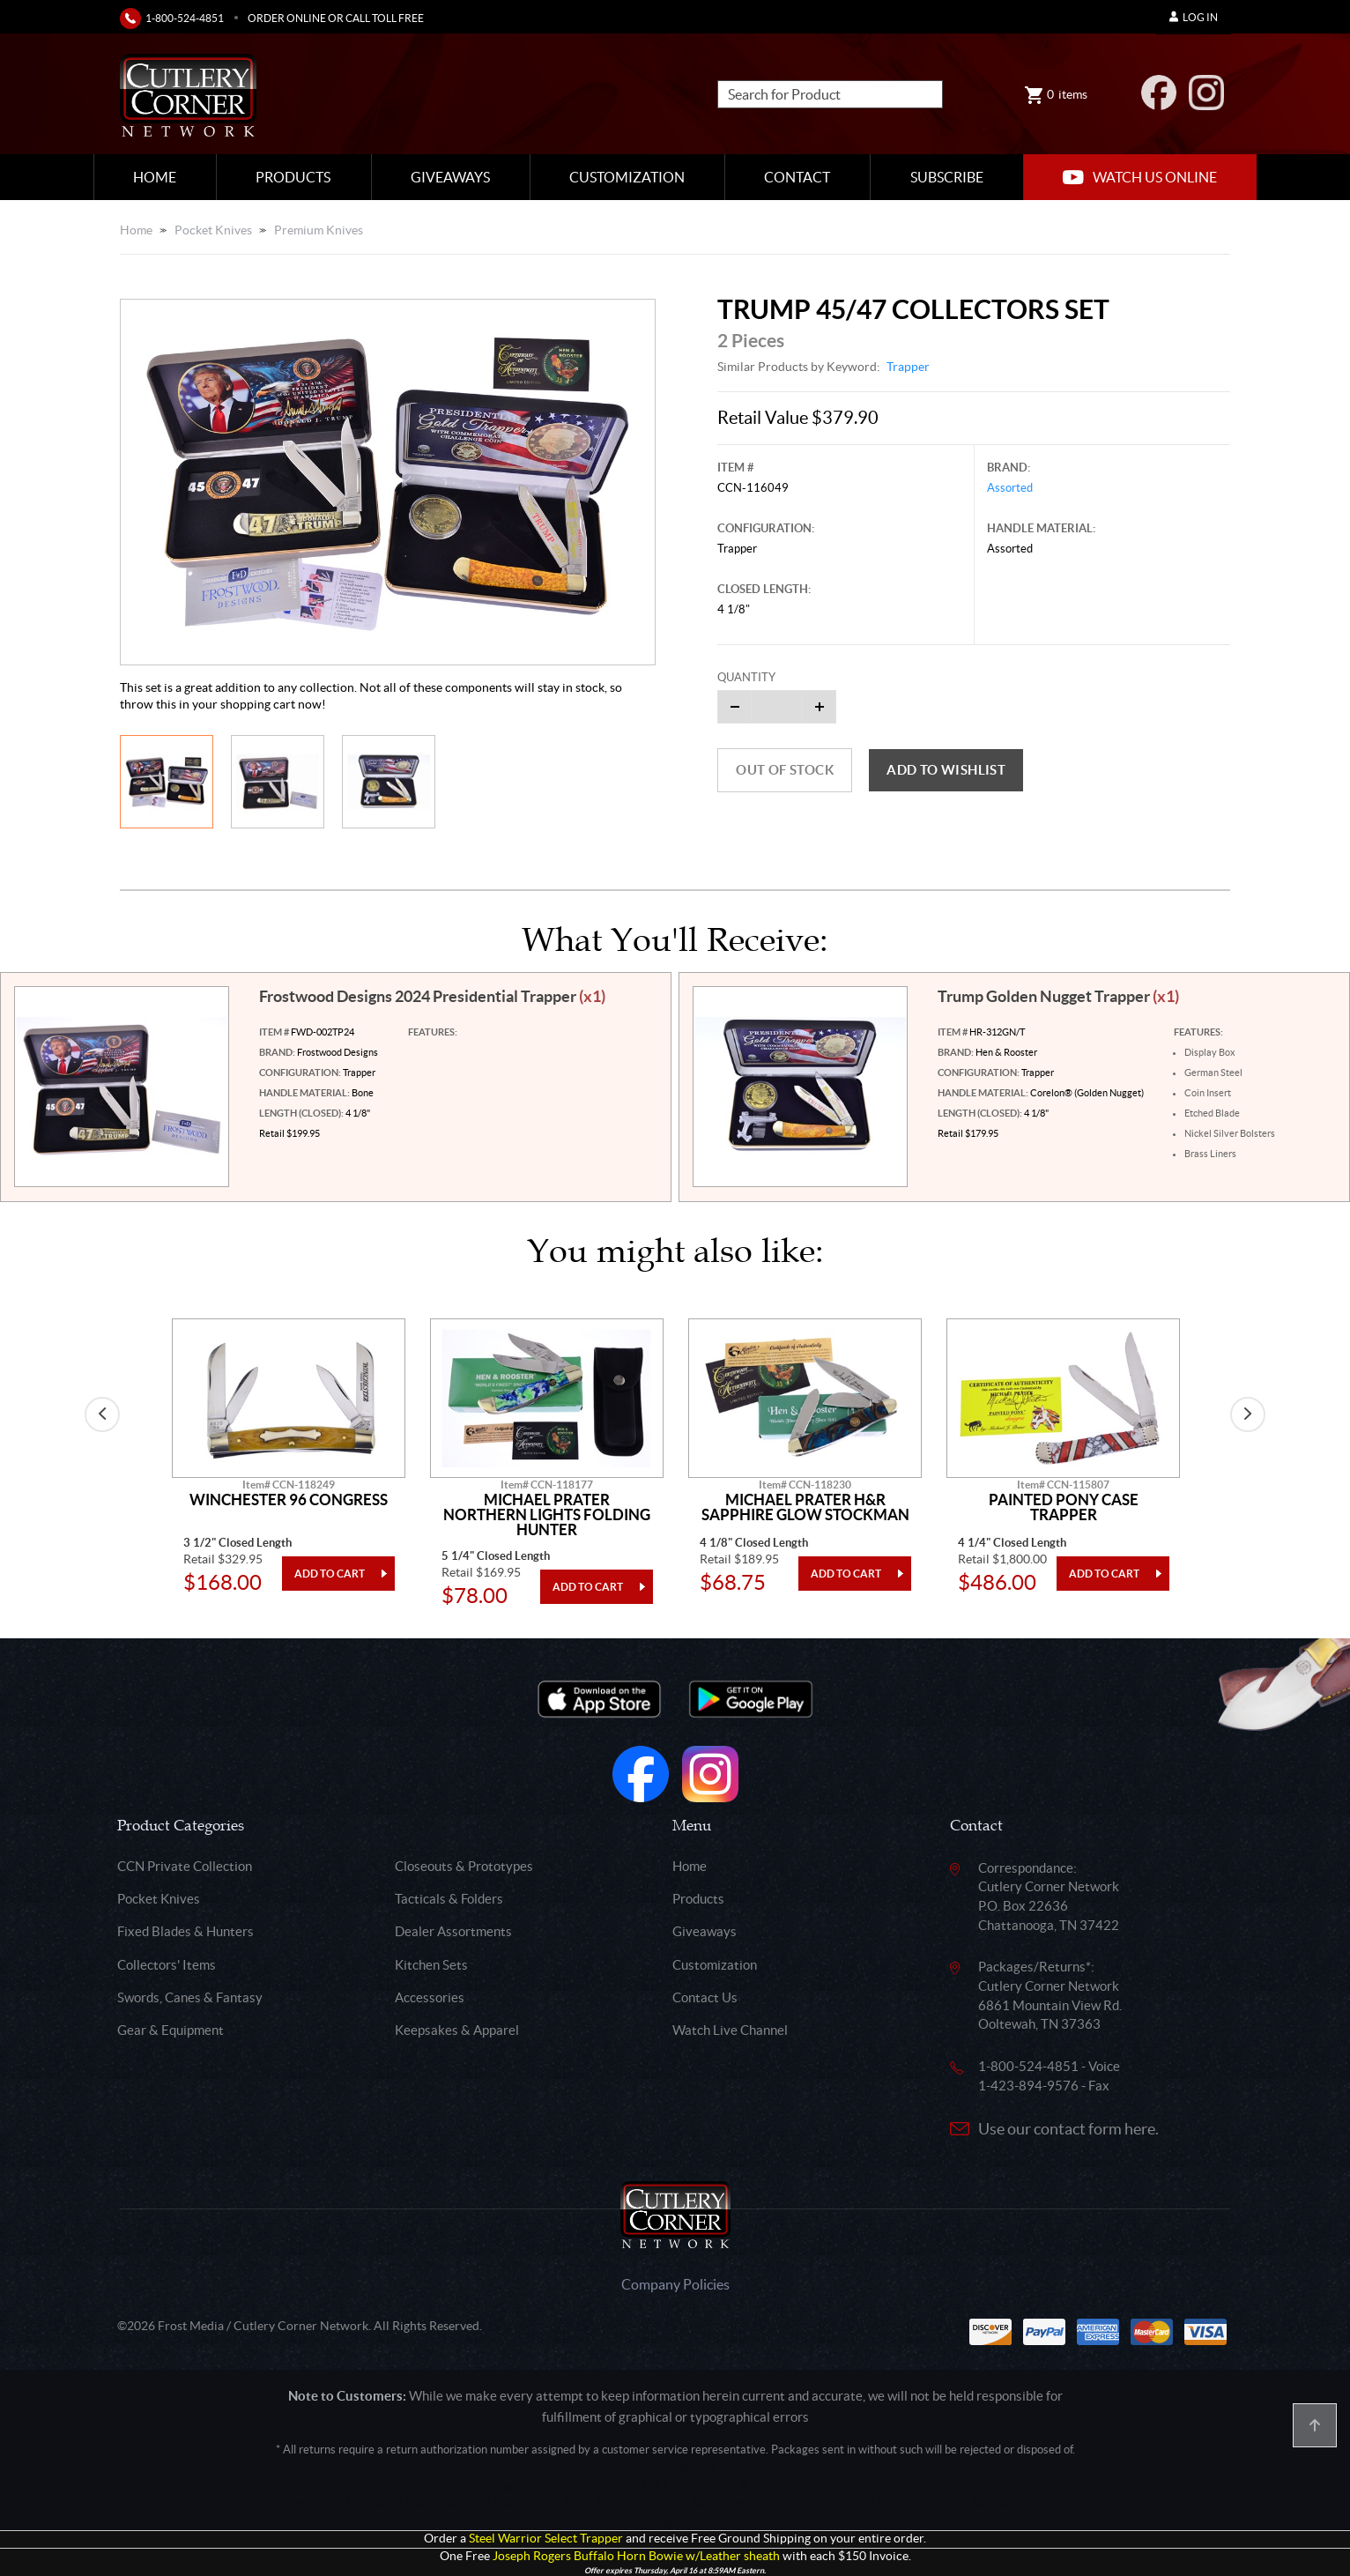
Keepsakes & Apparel (457, 2030)
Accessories (429, 1997)
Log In (1193, 17)
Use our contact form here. (1068, 2128)
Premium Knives (318, 230)
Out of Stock (785, 769)
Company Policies (675, 2284)
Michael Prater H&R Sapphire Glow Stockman (805, 1507)
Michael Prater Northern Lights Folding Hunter (546, 1514)
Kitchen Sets (431, 1964)
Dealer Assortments (453, 1931)
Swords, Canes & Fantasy (190, 1997)
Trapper (908, 367)
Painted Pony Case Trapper (1064, 1507)
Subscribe (946, 177)
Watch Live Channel (730, 2030)
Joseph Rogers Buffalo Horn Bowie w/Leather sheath (636, 2556)
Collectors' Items (166, 1964)
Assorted (1010, 487)
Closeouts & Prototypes (464, 1866)
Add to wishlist (945, 769)
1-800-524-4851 (184, 18)
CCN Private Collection (184, 1866)
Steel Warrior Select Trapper (546, 2538)
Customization (627, 177)
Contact (797, 177)
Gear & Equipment (170, 2030)
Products (293, 177)
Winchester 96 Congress (288, 1500)
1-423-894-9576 (1028, 2085)
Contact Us (705, 1997)
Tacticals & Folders (449, 1898)
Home (154, 177)
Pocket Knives (213, 230)
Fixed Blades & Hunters (185, 1931)
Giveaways (450, 177)
